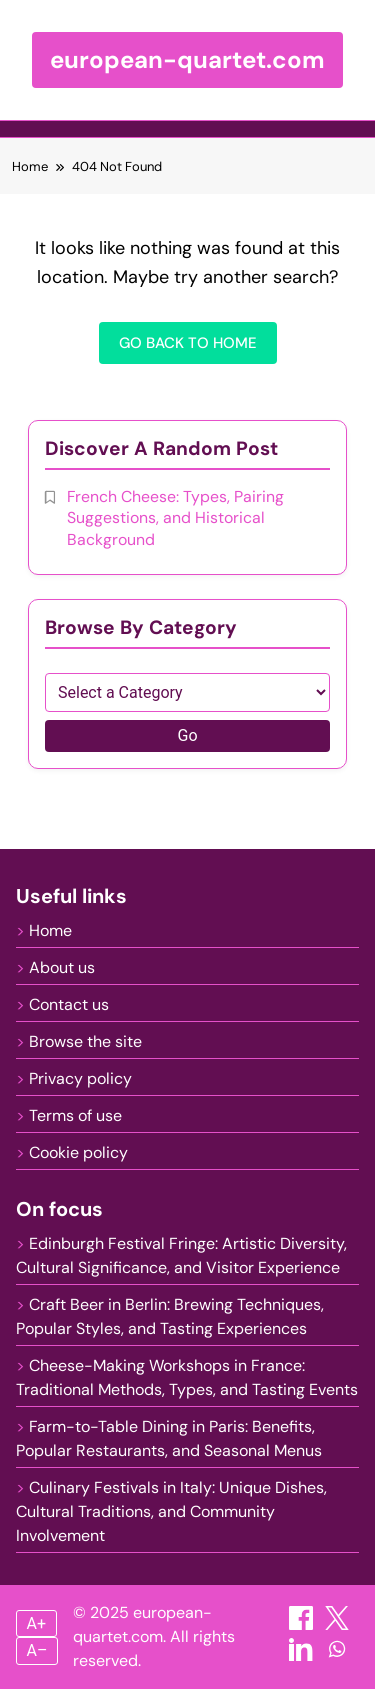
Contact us (69, 1004)
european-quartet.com (187, 59)
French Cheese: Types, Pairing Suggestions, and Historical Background (175, 518)
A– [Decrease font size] (37, 1650)
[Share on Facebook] (303, 1624)
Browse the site (85, 1041)
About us (62, 967)
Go (187, 735)
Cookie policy (78, 1152)
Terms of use (75, 1115)
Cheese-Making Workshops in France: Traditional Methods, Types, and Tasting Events (187, 1377)
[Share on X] (337, 1624)
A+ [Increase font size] (37, 1623)
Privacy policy (80, 1078)
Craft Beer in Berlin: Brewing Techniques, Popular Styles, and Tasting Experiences (170, 1316)
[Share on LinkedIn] (303, 1655)
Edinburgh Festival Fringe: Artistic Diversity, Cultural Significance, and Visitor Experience (181, 1255)
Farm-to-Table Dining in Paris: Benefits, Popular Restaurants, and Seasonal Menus (169, 1438)
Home (50, 930)
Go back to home (188, 343)
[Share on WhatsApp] (337, 1655)
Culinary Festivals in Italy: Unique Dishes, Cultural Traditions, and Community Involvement (171, 1511)
